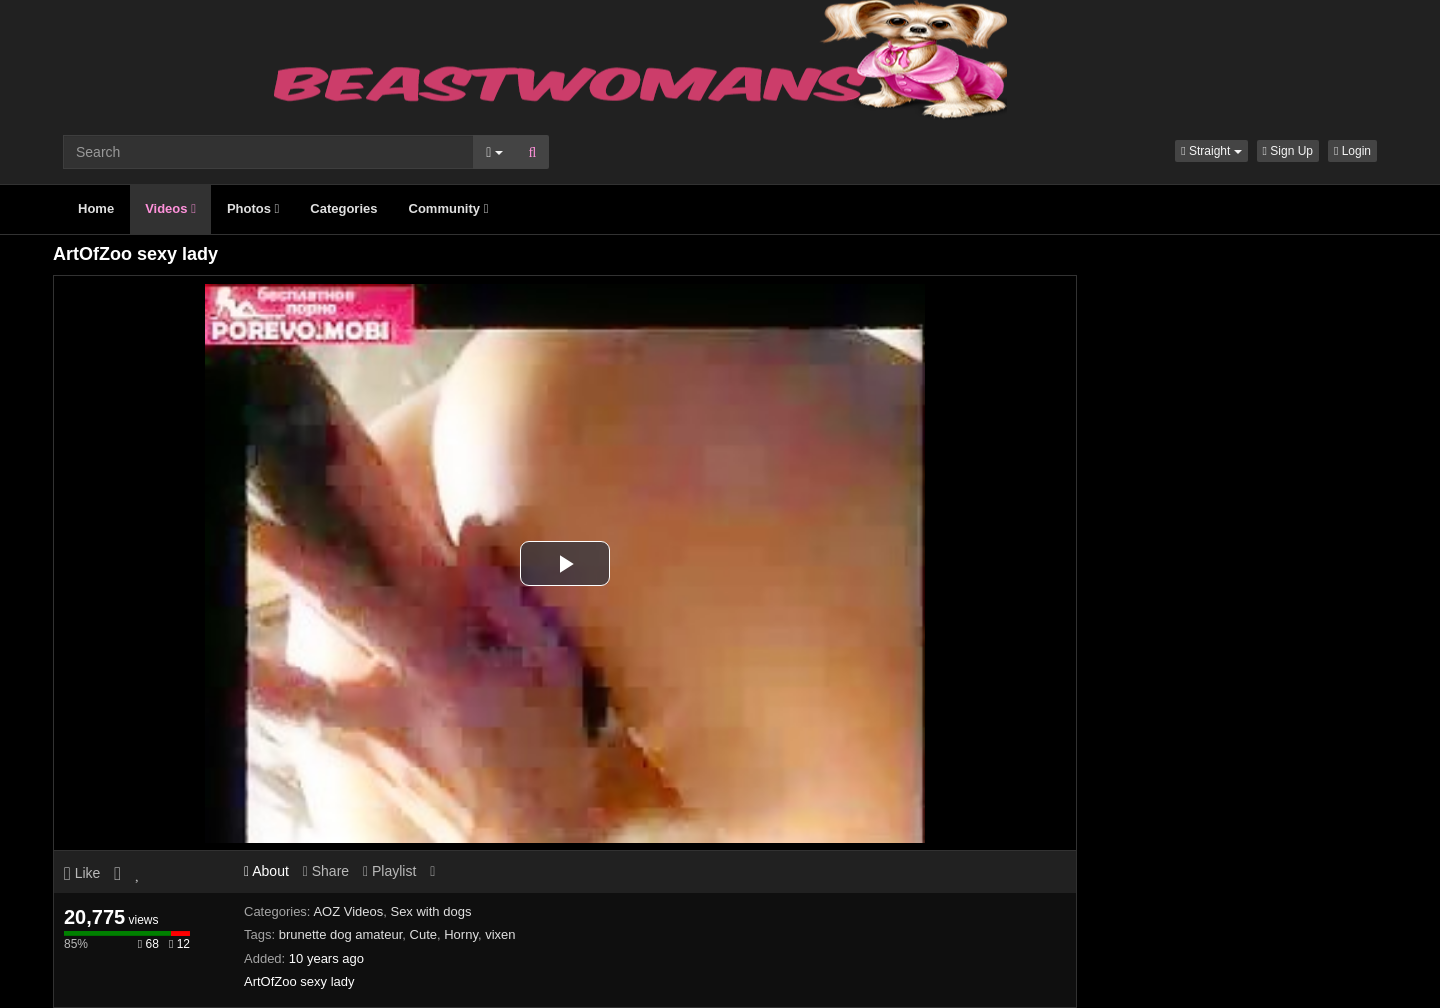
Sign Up (1288, 151)
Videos (170, 208)
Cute (423, 934)
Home (96, 208)
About (266, 871)
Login (1352, 151)
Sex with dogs (430, 911)
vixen (500, 934)
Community (449, 208)
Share (326, 871)
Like (82, 873)
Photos (253, 208)
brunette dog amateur (341, 934)
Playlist (389, 871)
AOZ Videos (348, 911)
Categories (343, 208)
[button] (1211, 151)
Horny (461, 934)
